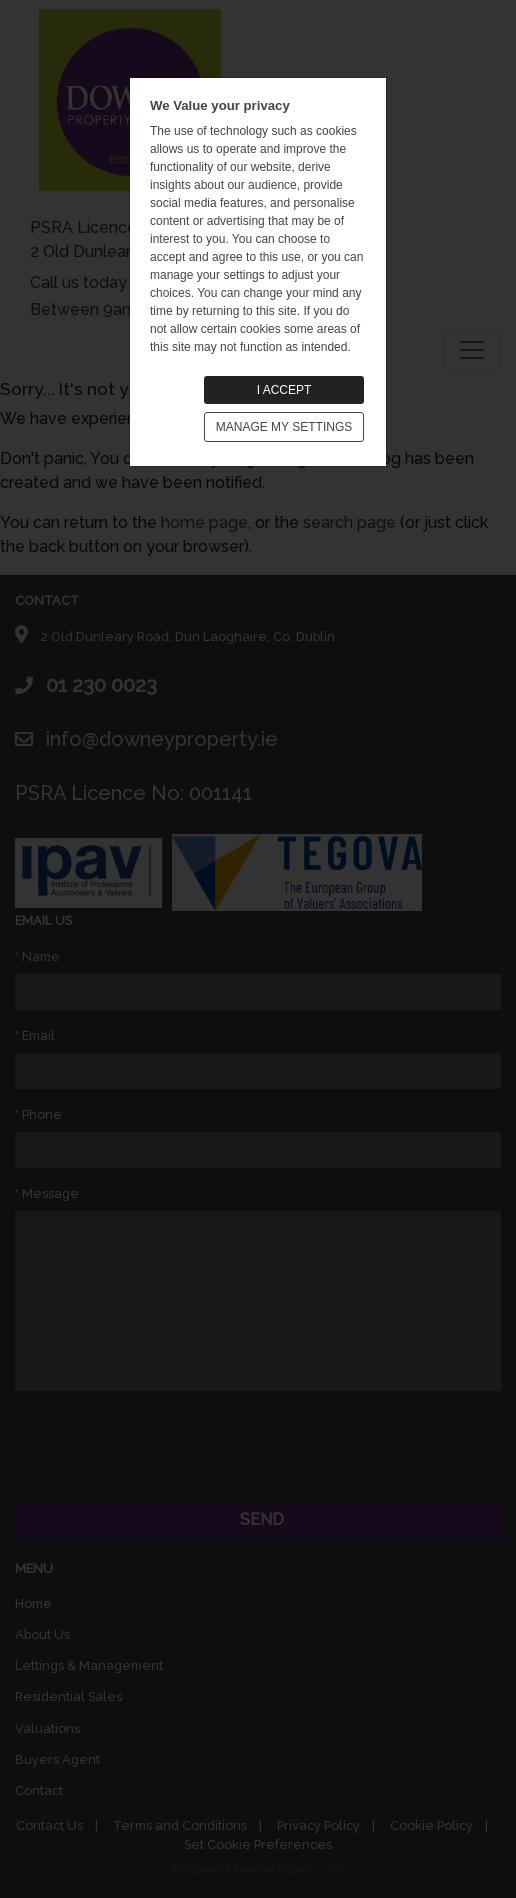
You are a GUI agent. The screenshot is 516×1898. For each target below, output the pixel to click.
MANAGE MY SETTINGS (284, 427)
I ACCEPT (284, 390)
